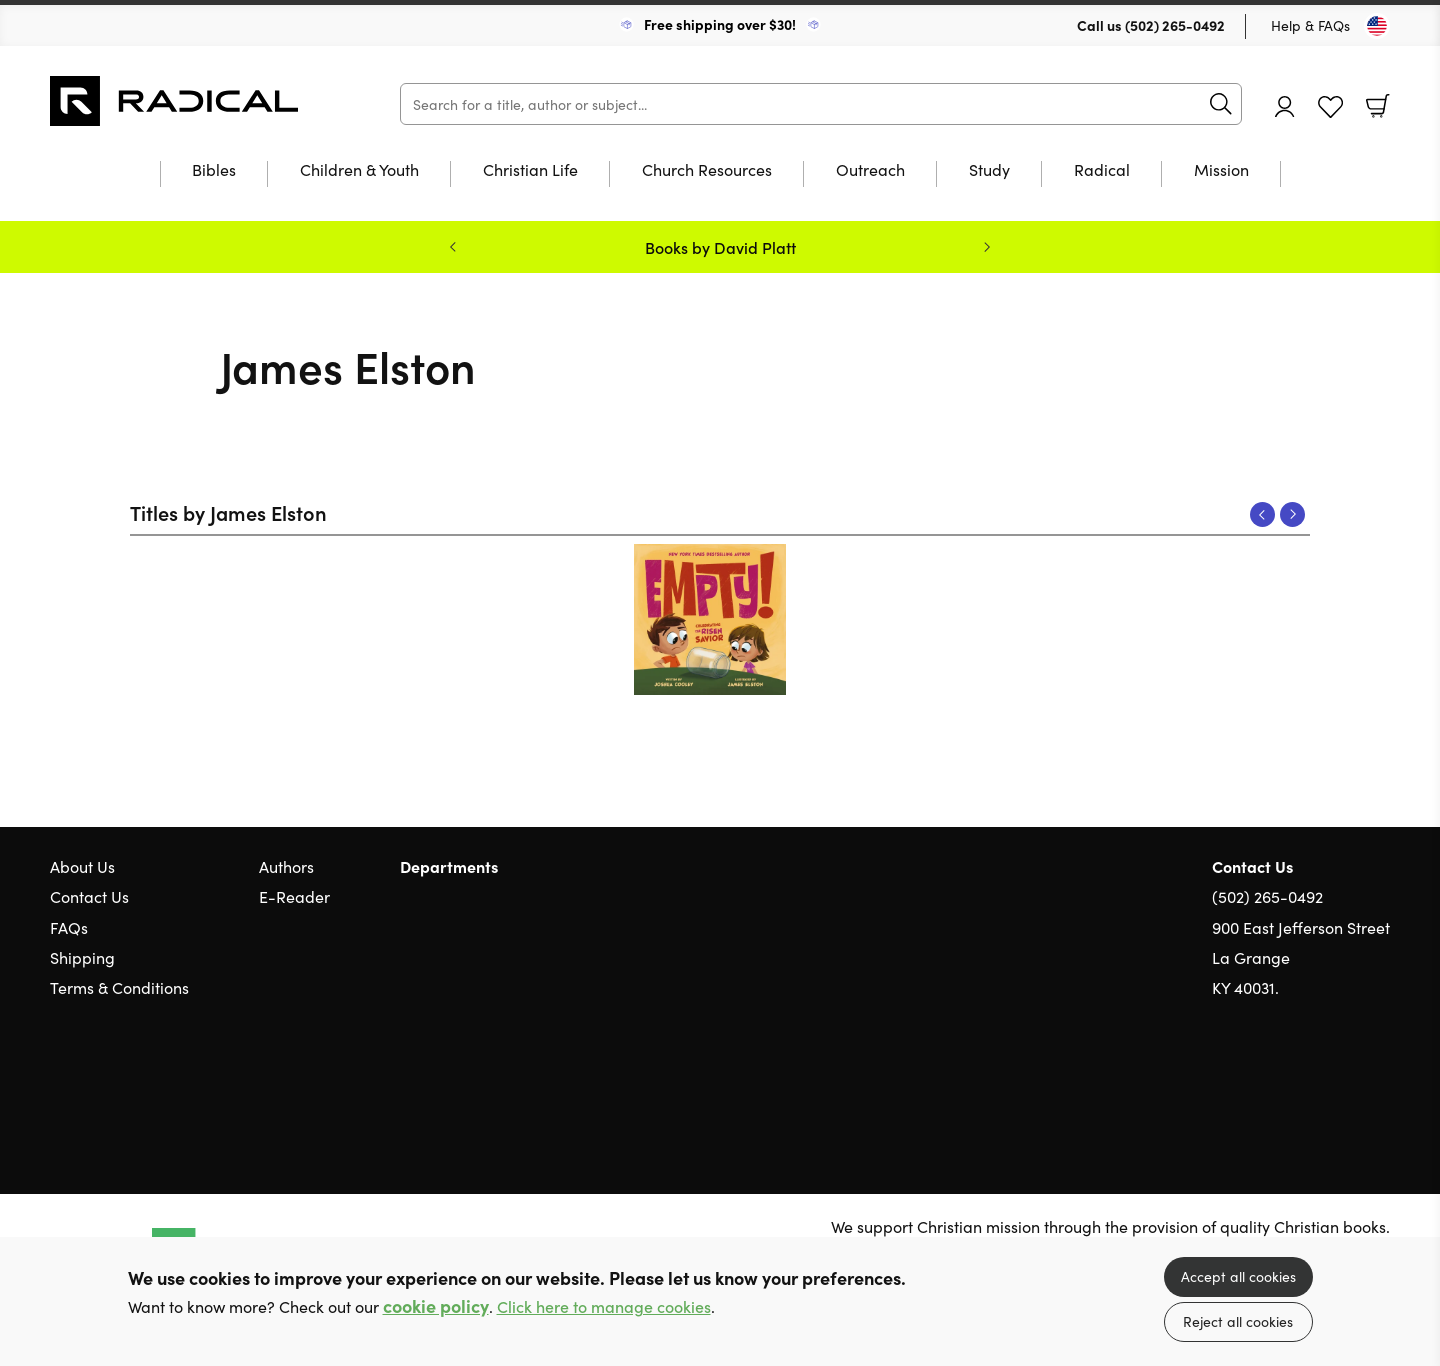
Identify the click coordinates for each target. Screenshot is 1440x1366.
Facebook (1345, 1083)
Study (989, 170)
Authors (286, 866)
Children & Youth (359, 170)
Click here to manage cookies (604, 1306)
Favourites (1330, 107)
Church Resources (707, 170)
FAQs (69, 927)
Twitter (1308, 1083)
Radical (1102, 170)
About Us (82, 866)
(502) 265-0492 (1175, 25)
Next (1292, 514)
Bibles (214, 170)
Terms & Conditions (119, 987)
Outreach (870, 170)
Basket (1378, 106)
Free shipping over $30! (720, 24)
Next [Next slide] (987, 247)
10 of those (175, 101)
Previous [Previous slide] (453, 247)
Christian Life (530, 170)
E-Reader (294, 896)
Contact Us (89, 896)
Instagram (1380, 1083)
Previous (1262, 514)
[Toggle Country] (1377, 26)
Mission (1221, 170)
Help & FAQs (1310, 25)
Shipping (82, 957)
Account (1285, 106)
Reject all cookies (1238, 1321)
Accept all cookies (1238, 1276)
